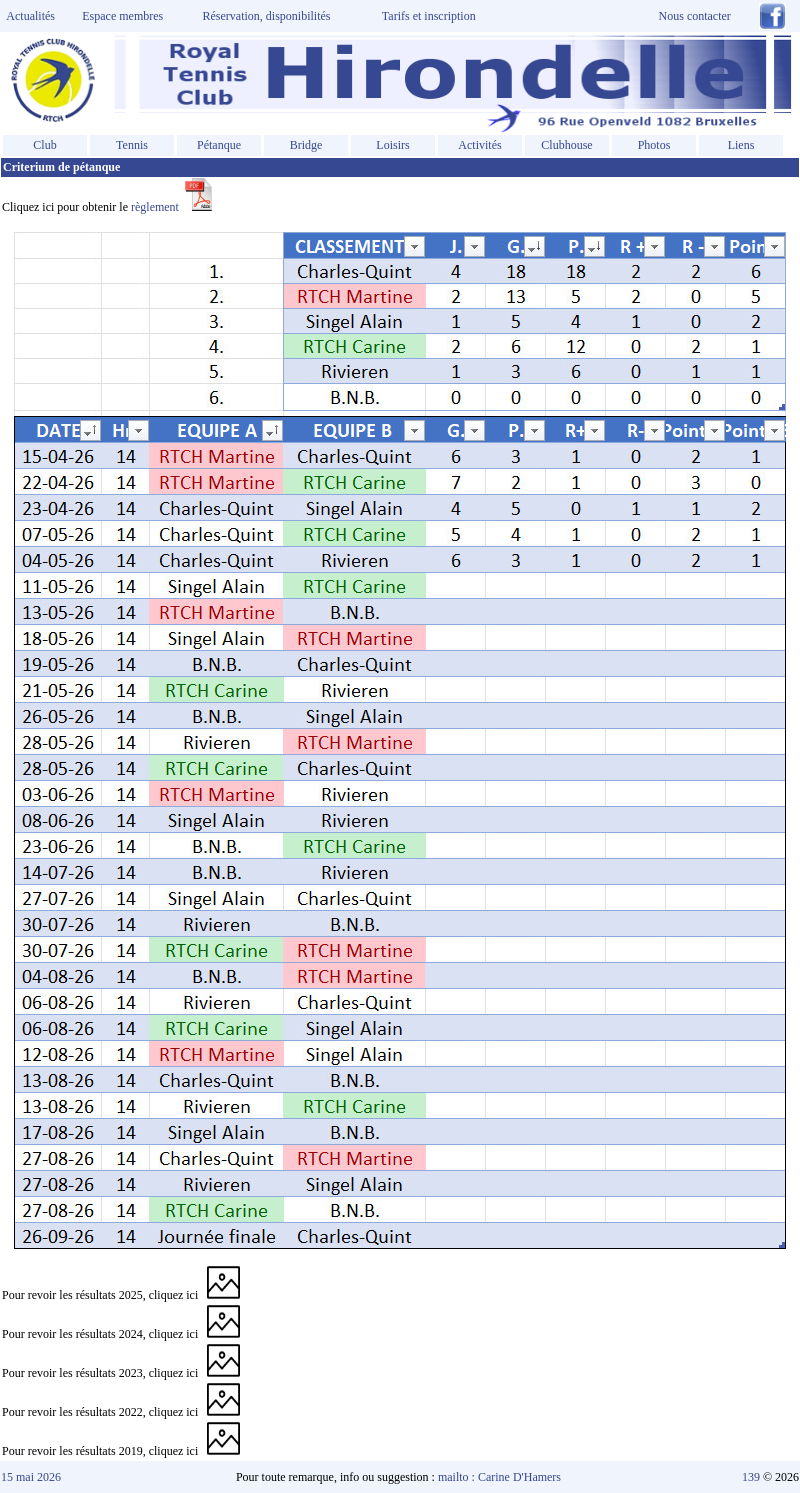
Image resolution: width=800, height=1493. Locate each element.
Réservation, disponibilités (267, 16)
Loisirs (392, 145)
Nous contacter (695, 16)
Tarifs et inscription (429, 16)
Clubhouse (566, 145)
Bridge (306, 145)
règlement (171, 207)
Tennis (132, 145)
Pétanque (219, 145)
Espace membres (122, 16)
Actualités (28, 16)
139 (751, 1477)
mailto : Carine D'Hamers (501, 1477)
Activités (479, 145)
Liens (741, 145)
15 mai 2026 (31, 1477)
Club (44, 145)
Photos (654, 145)
